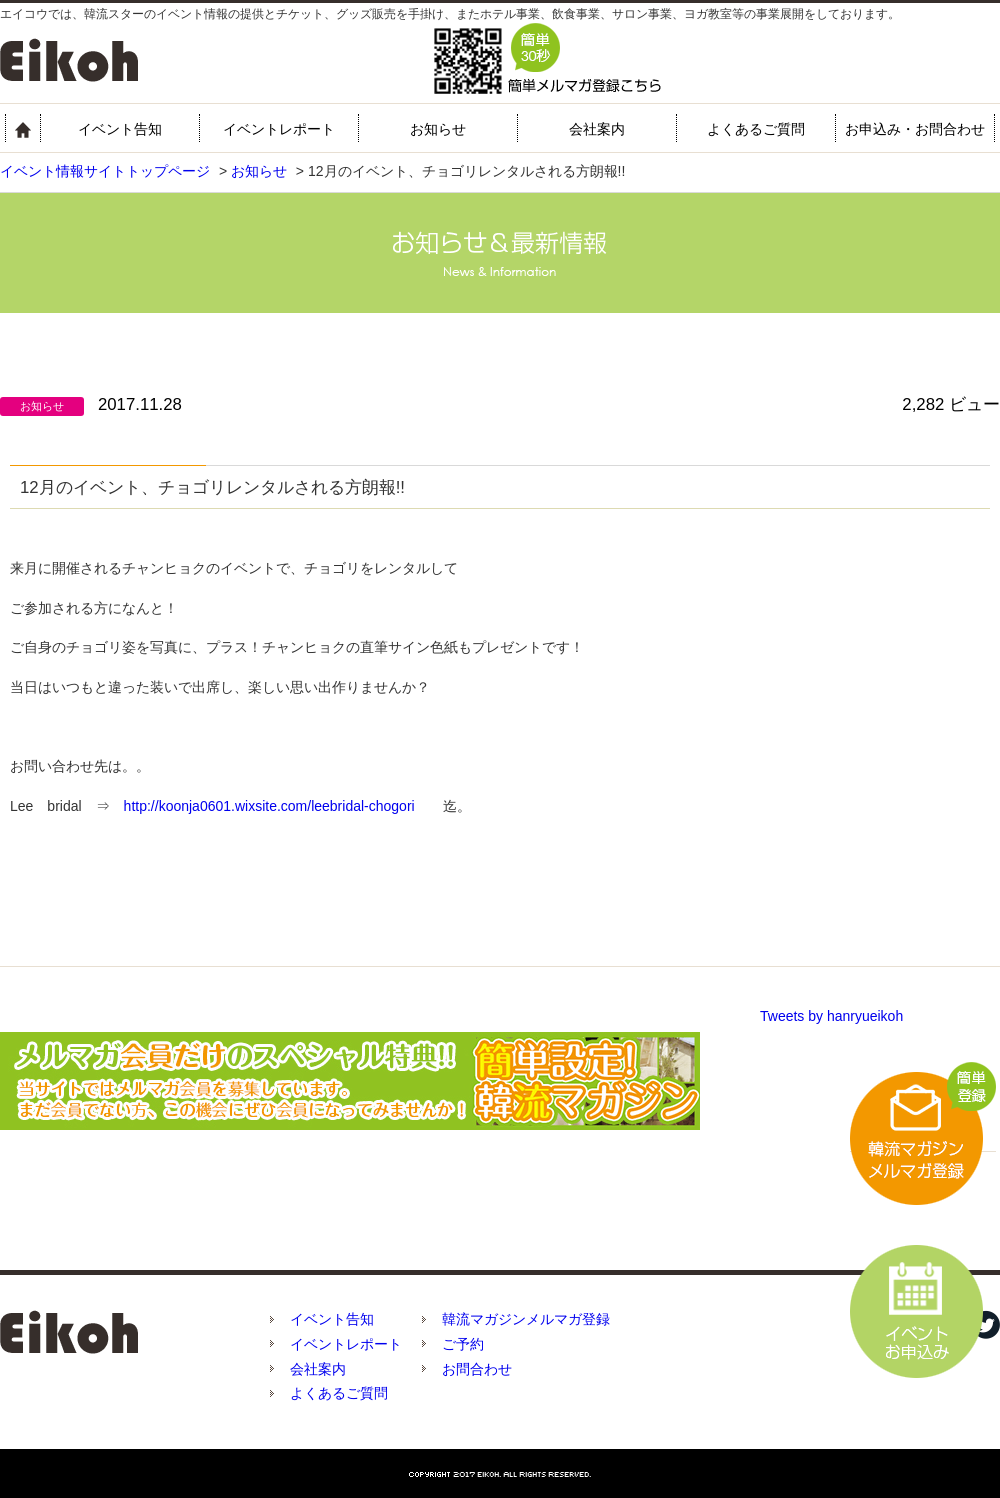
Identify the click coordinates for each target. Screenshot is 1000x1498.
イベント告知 (120, 129)
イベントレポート (279, 129)
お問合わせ (477, 1369)
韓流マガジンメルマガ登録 (526, 1319)
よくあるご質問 (756, 129)
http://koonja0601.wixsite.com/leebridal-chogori (269, 806)
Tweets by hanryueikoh (831, 1016)
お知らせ (438, 129)
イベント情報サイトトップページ (105, 171)
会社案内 (597, 129)
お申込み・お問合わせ (915, 129)
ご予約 (463, 1344)
